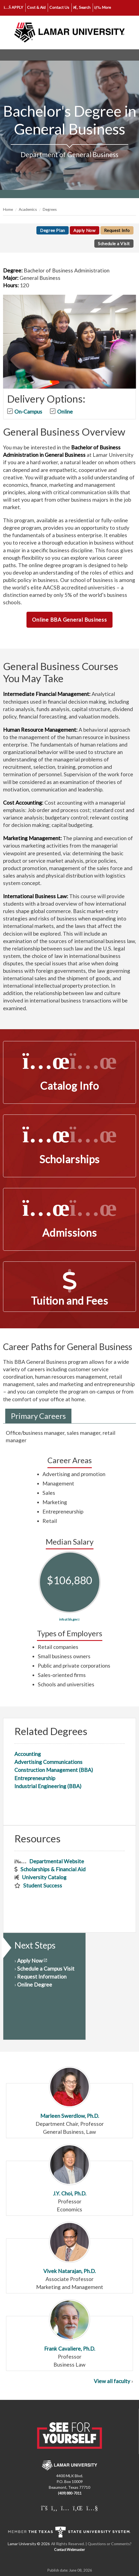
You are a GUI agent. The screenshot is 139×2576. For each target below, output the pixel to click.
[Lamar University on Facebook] (54, 2508)
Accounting (27, 1754)
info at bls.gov (68, 1619)
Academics (28, 209)
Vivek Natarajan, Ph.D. (69, 2248)
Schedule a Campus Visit (45, 1968)
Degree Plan (52, 230)
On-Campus (28, 411)
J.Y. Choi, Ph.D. (69, 2170)
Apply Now (84, 230)
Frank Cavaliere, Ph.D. (69, 2325)
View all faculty (112, 2381)
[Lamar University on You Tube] (92, 2508)
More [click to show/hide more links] (102, 7)
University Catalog (44, 1877)
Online (65, 411)
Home (8, 209)
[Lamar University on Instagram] (65, 2508)
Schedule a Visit (114, 243)
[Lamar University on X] (44, 2508)
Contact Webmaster (69, 2550)
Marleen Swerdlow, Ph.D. (69, 2092)
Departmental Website (56, 1861)
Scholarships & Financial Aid (52, 1869)
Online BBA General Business (69, 619)
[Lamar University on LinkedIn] (78, 2508)
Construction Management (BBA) (53, 1770)
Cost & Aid (36, 7)
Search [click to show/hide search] (81, 7)
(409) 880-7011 (69, 2493)
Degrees (50, 209)
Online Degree (34, 1984)
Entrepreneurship (34, 1778)
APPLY (13, 7)
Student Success (42, 1885)
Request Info (117, 230)
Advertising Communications (48, 1762)
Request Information (41, 1976)
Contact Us (59, 7)
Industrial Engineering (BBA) (47, 1786)
